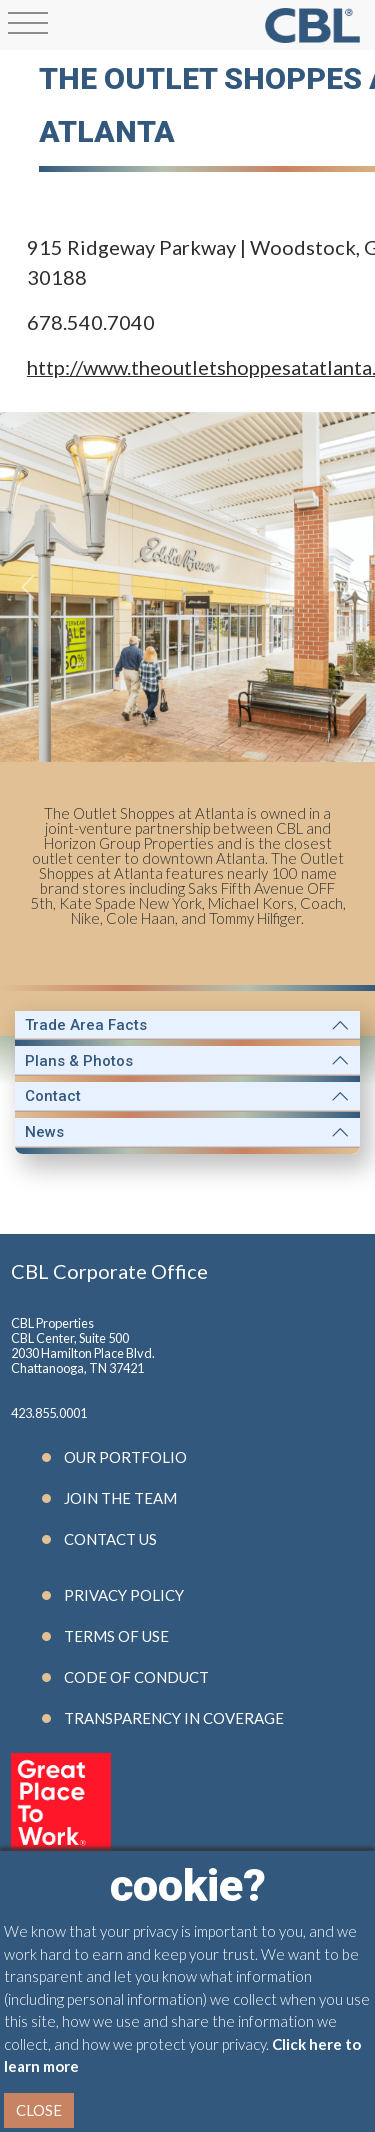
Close (39, 2110)
